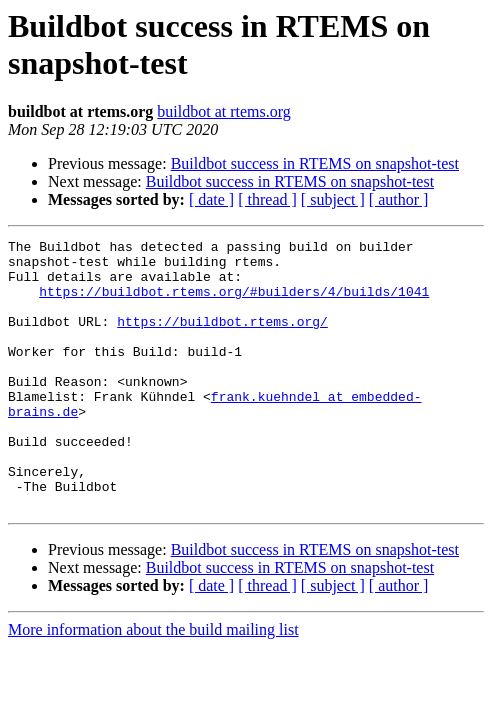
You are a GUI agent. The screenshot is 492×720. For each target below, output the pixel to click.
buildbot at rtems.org (223, 111)
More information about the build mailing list (153, 683)
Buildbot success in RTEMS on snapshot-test (315, 163)
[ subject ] (333, 199)
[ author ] (399, 199)
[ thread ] (267, 199)
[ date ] (211, 199)
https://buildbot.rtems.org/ (222, 339)
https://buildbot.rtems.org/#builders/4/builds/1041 (234, 303)
